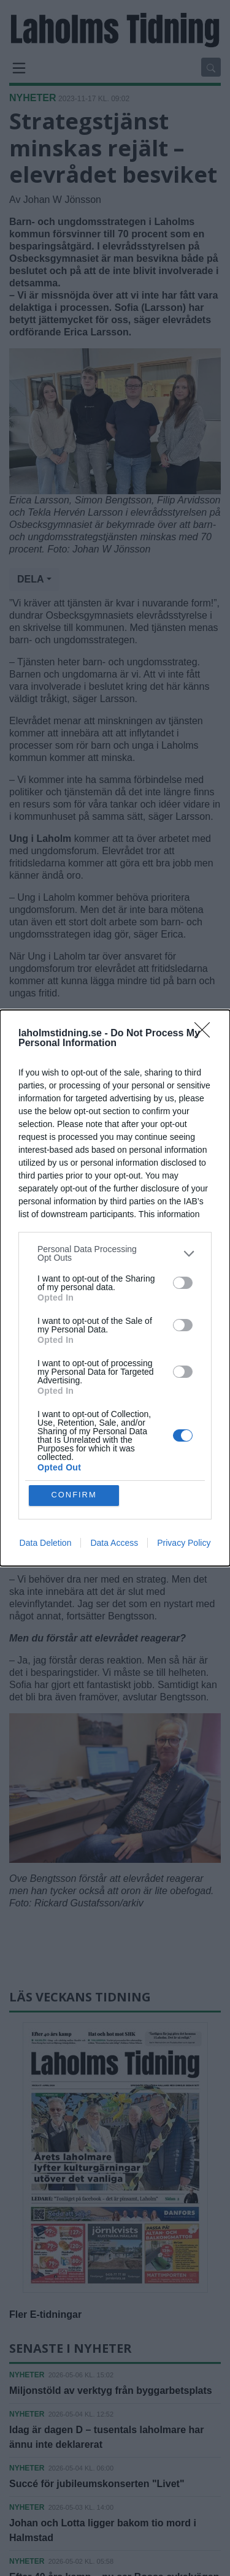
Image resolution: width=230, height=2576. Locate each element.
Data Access (114, 1543)
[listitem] (115, 1253)
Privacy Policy (183, 1543)
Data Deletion (46, 1543)
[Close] (206, 1033)
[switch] (183, 1283)
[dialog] (115, 1288)
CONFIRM (74, 1495)
